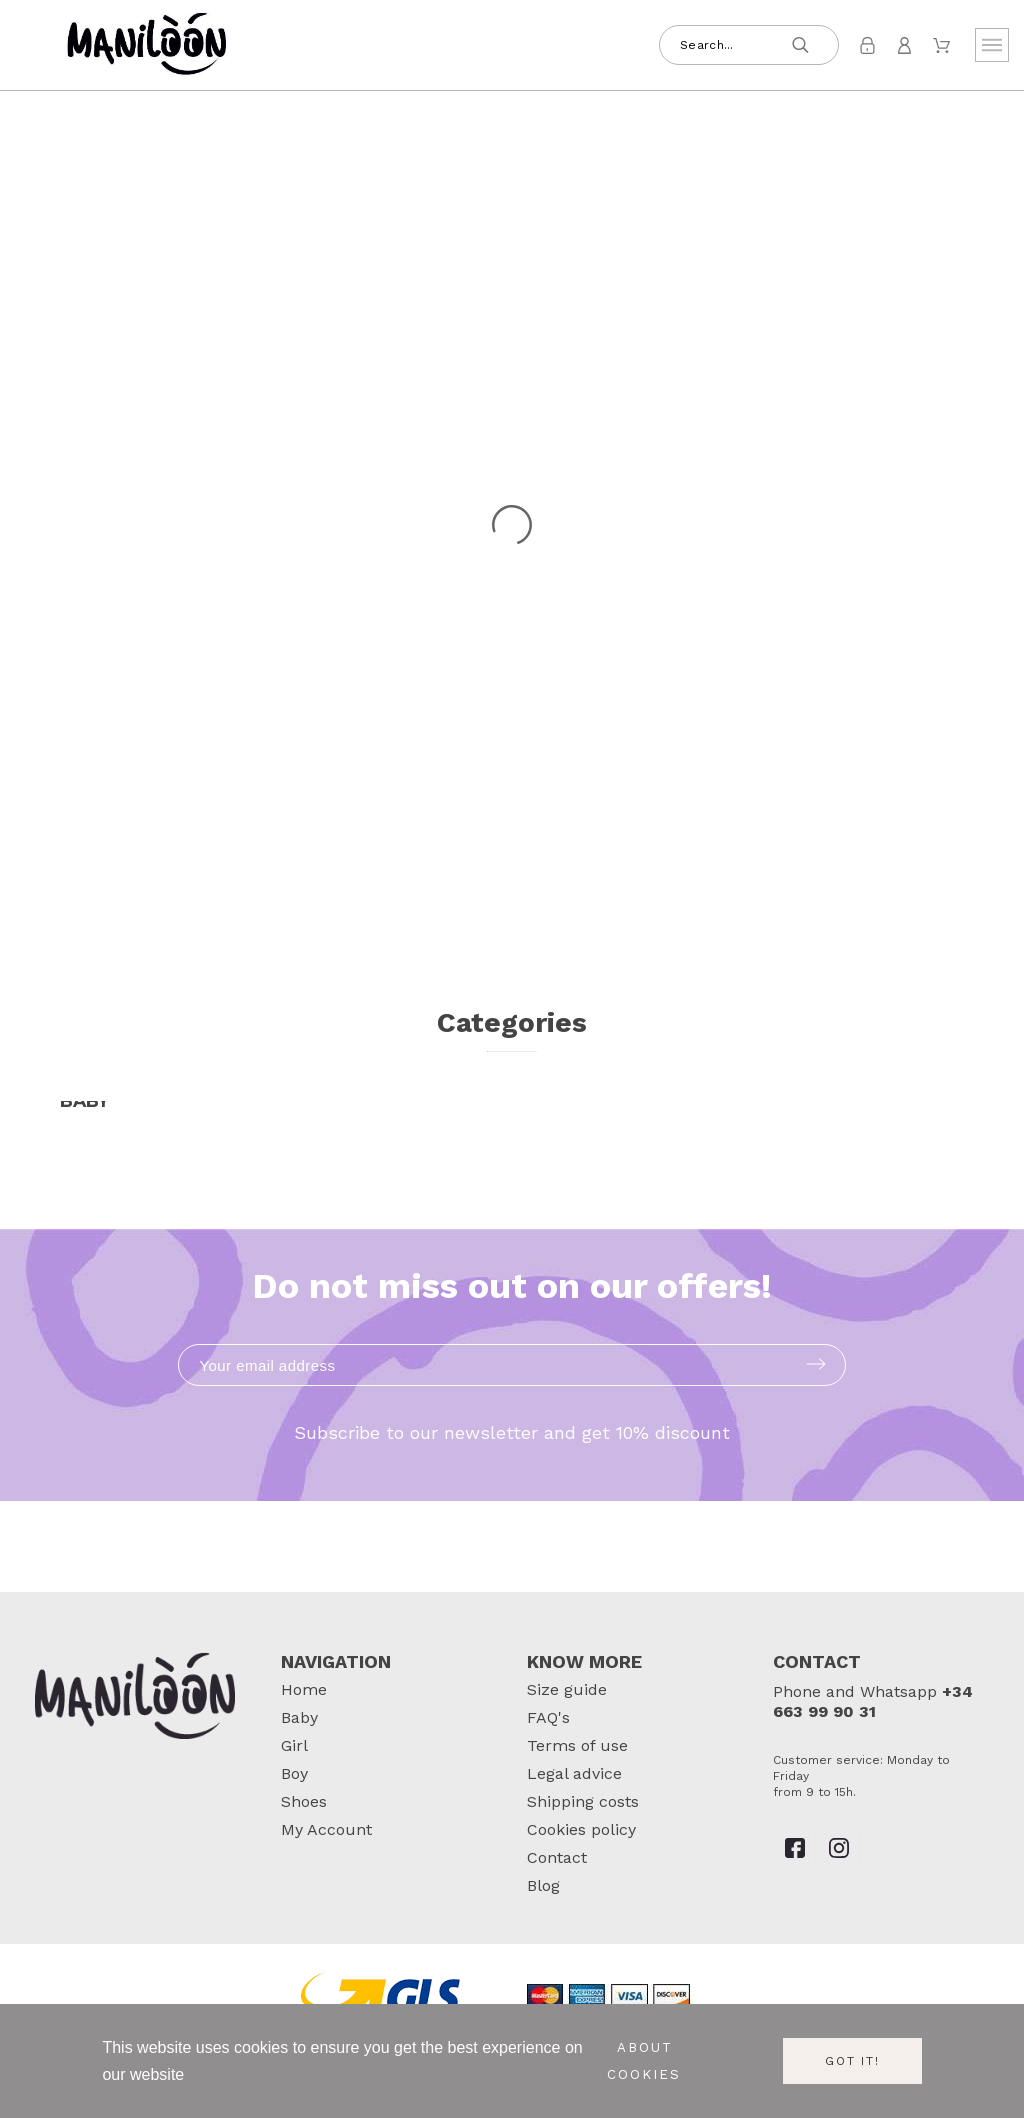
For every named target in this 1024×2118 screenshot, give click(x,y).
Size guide (567, 1689)
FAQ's (548, 1717)
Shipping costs (583, 1801)
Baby (299, 1717)
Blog (543, 1885)
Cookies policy (581, 1829)
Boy (294, 1773)
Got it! (852, 2061)
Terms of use (577, 1745)
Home (304, 1689)
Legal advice (574, 1773)
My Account (326, 1829)
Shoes (304, 1801)
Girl (294, 1745)
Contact (557, 1857)
